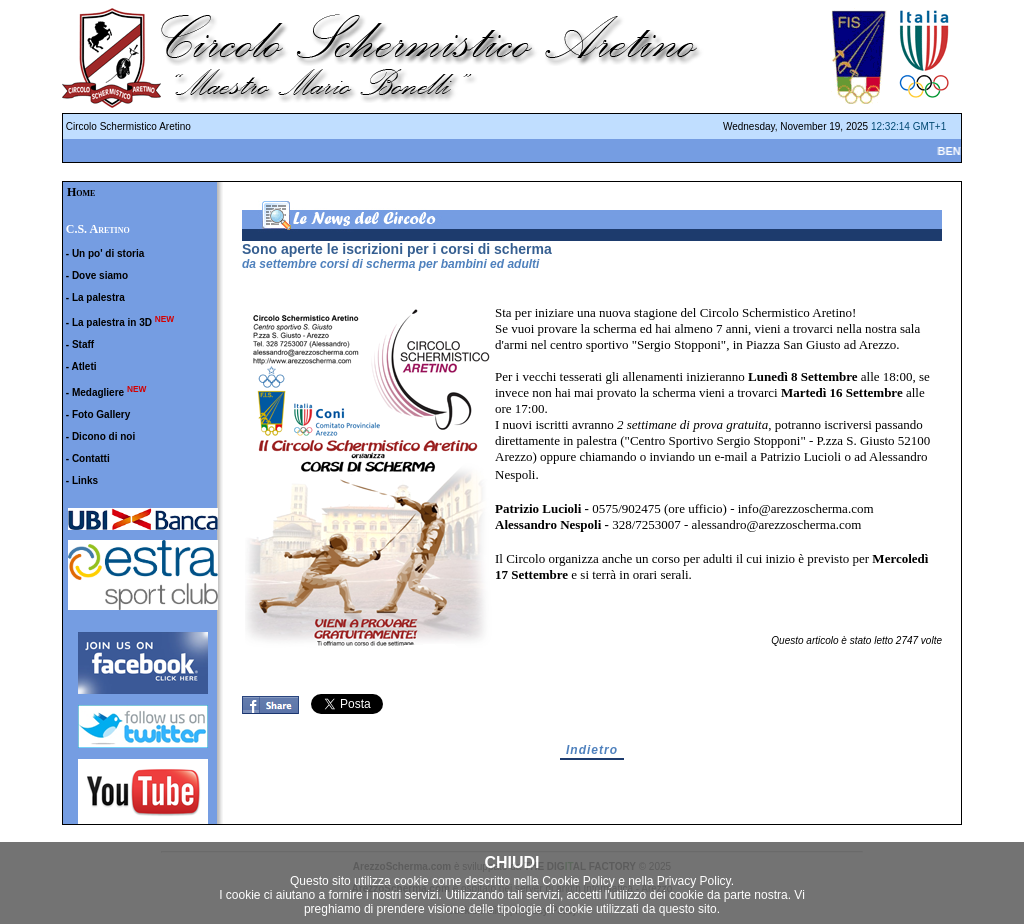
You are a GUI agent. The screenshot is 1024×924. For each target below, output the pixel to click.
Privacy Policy (694, 881)
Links (85, 480)
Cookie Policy (578, 881)
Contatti (91, 458)
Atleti (84, 366)
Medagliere (98, 392)
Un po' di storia (108, 253)
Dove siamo (100, 275)
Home (81, 192)
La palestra (98, 297)
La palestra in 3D (112, 322)
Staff (83, 344)
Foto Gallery (101, 414)
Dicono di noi (103, 436)
